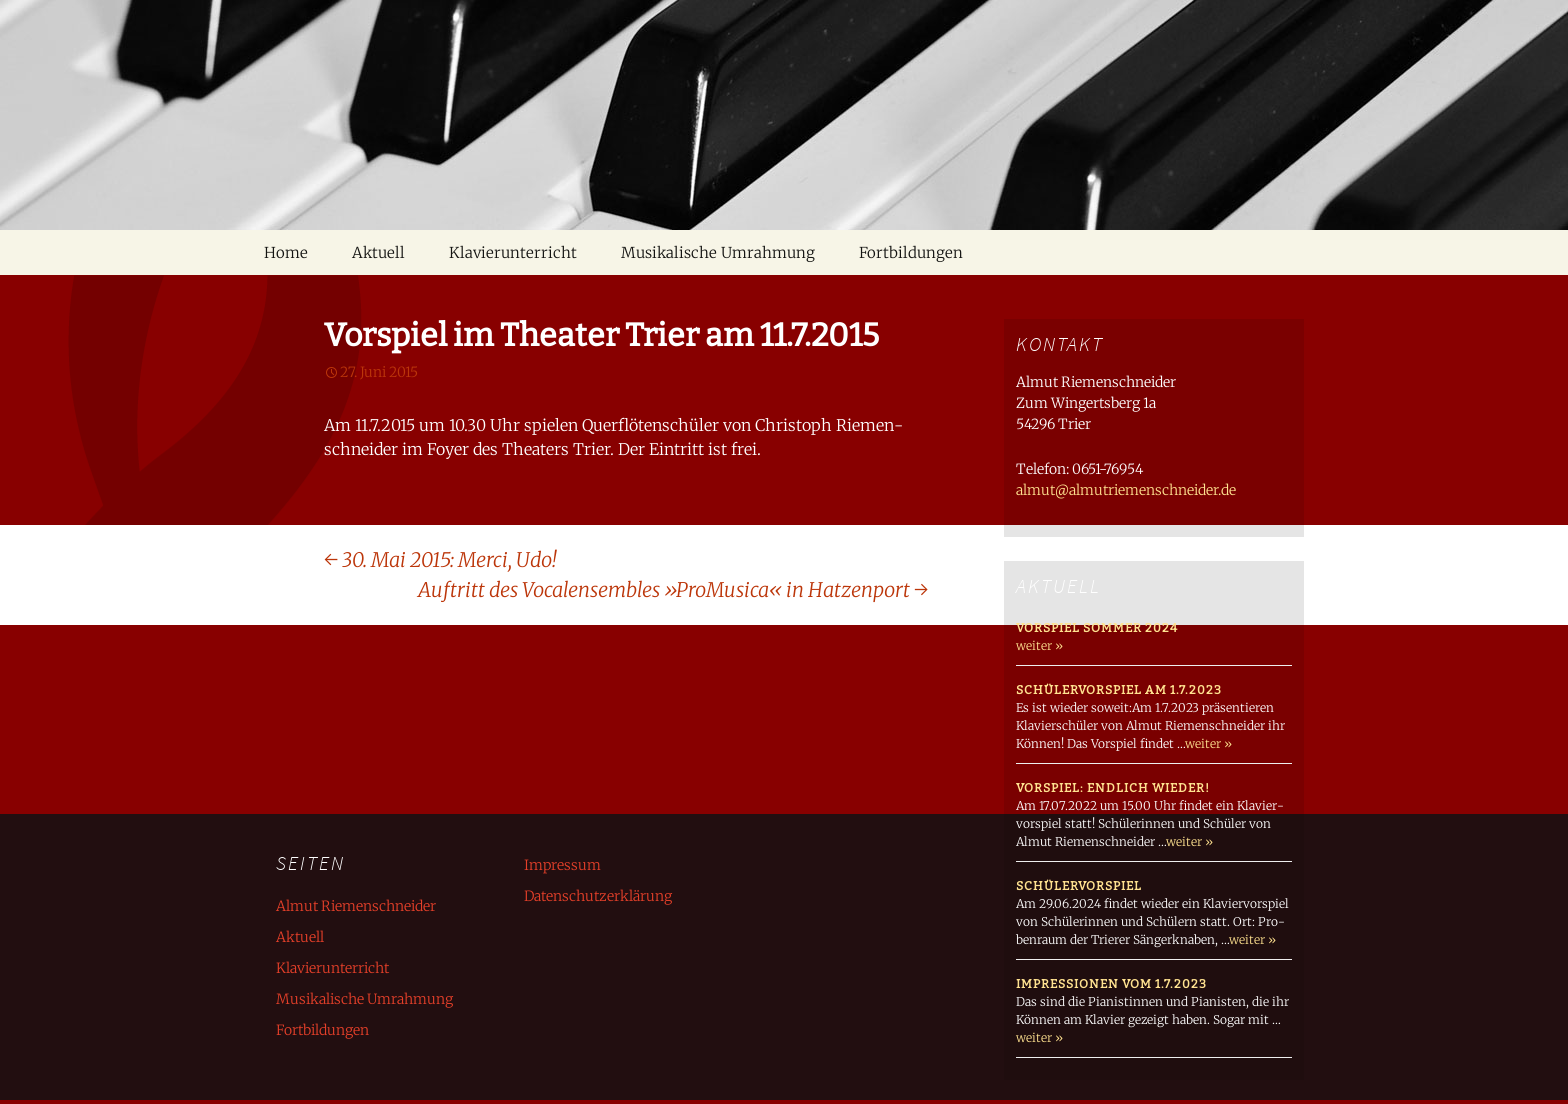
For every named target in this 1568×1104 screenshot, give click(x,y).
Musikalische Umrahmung (718, 252)
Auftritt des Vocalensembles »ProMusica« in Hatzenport (673, 589)
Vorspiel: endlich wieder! (1113, 788)
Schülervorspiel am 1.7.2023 (1119, 690)
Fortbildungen (911, 252)
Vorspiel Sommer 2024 (1097, 628)
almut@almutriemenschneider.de (1126, 490)
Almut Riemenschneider (356, 906)
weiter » (1039, 645)
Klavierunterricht (513, 252)
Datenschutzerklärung (598, 896)
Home (286, 252)
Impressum (562, 865)
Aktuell (378, 252)
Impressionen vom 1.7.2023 (1111, 984)
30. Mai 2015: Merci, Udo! (440, 559)
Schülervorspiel (1079, 886)
